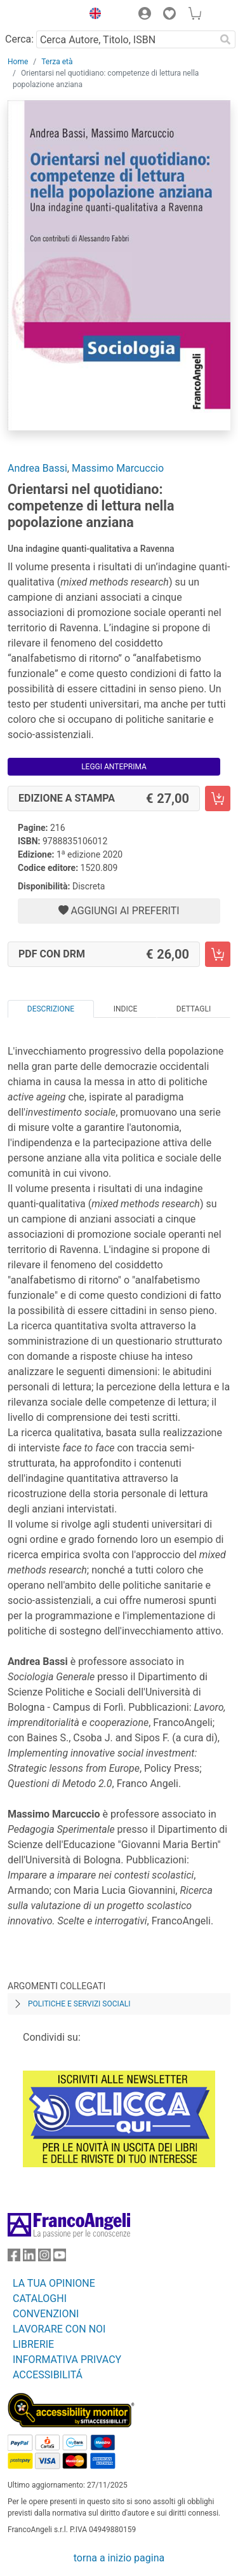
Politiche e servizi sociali (79, 2003)
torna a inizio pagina (119, 2558)
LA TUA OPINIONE (54, 2283)
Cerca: (19, 39)
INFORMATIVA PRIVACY (67, 2359)
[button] (92, 15)
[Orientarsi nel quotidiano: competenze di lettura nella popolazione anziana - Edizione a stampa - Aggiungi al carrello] (217, 798)
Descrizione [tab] (50, 1008)
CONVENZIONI (46, 2314)
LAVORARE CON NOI (59, 2329)
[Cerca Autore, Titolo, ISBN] (125, 39)
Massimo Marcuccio (118, 468)
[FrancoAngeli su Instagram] (44, 2258)
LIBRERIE (33, 2344)
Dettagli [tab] (193, 1008)
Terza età (56, 61)
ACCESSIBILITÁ (48, 2375)
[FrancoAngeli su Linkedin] (29, 2258)
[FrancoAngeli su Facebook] (14, 2258)
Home (18, 61)
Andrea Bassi (37, 468)
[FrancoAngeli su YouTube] (59, 2258)
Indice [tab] (126, 1008)
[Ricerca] (225, 39)
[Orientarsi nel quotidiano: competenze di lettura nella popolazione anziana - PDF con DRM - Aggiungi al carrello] (217, 954)
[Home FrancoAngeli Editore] (41, 15)
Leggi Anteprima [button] (114, 766)
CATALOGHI (40, 2298)
